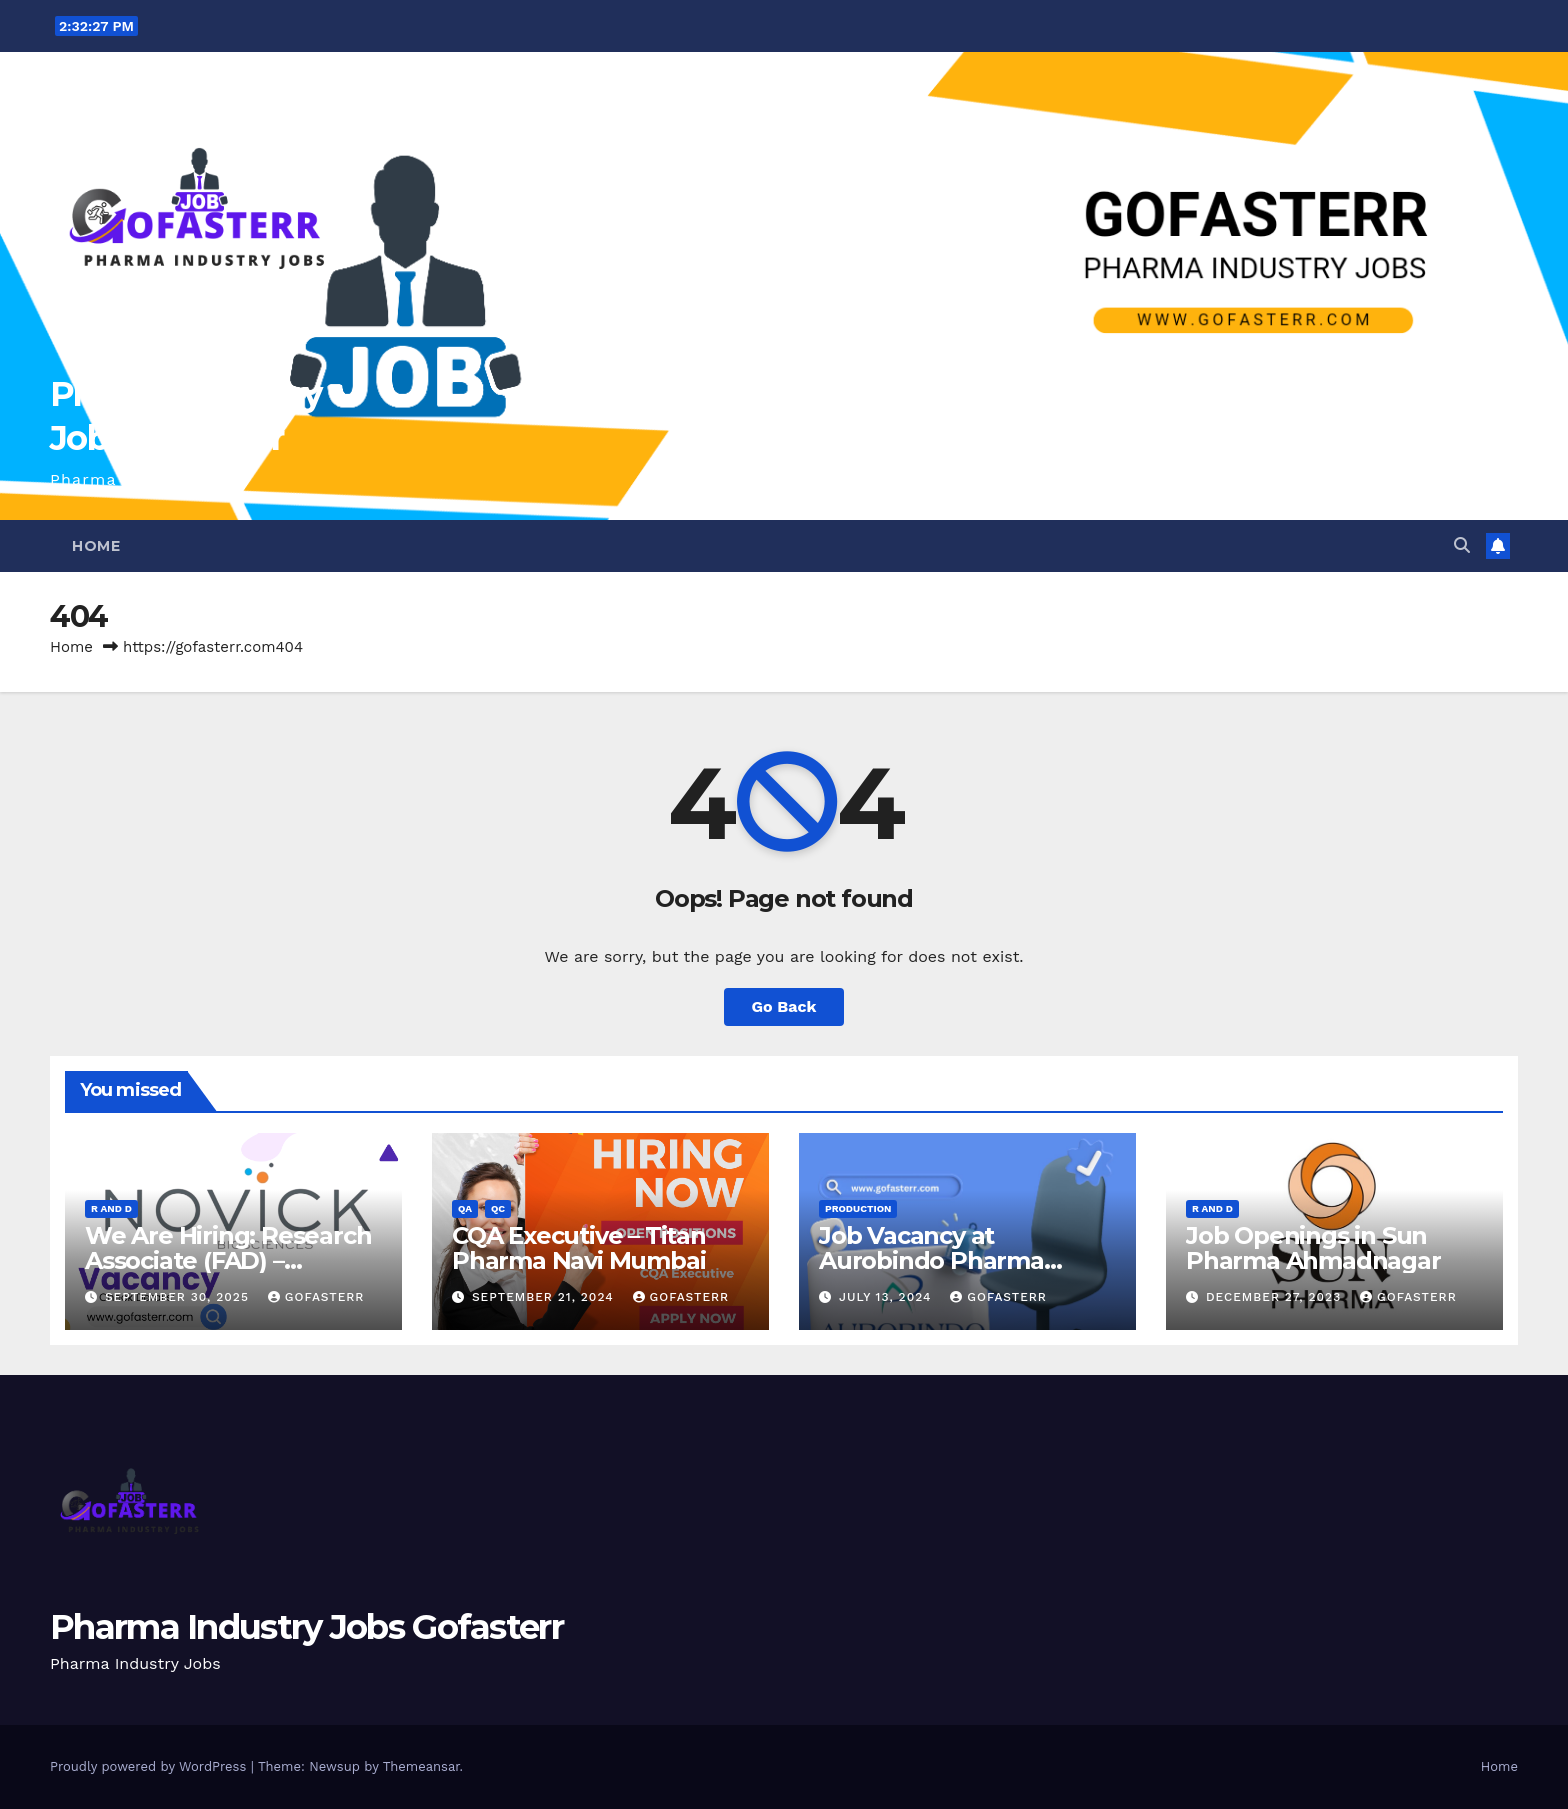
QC (498, 1208)
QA (465, 1208)
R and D (111, 1208)
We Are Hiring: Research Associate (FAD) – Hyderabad (228, 1260)
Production (858, 1208)
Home (96, 546)
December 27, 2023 (1276, 1297)
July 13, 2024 (887, 1297)
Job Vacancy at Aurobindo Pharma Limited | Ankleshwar (943, 1260)
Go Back (784, 1006)
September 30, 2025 (179, 1297)
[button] (1462, 545)
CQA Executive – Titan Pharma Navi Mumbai (579, 1248)
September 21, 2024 (545, 1297)
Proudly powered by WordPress (150, 1766)
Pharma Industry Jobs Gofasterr (306, 1627)
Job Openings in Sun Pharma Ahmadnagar (1313, 1248)
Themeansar (421, 1766)
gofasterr (316, 1297)
